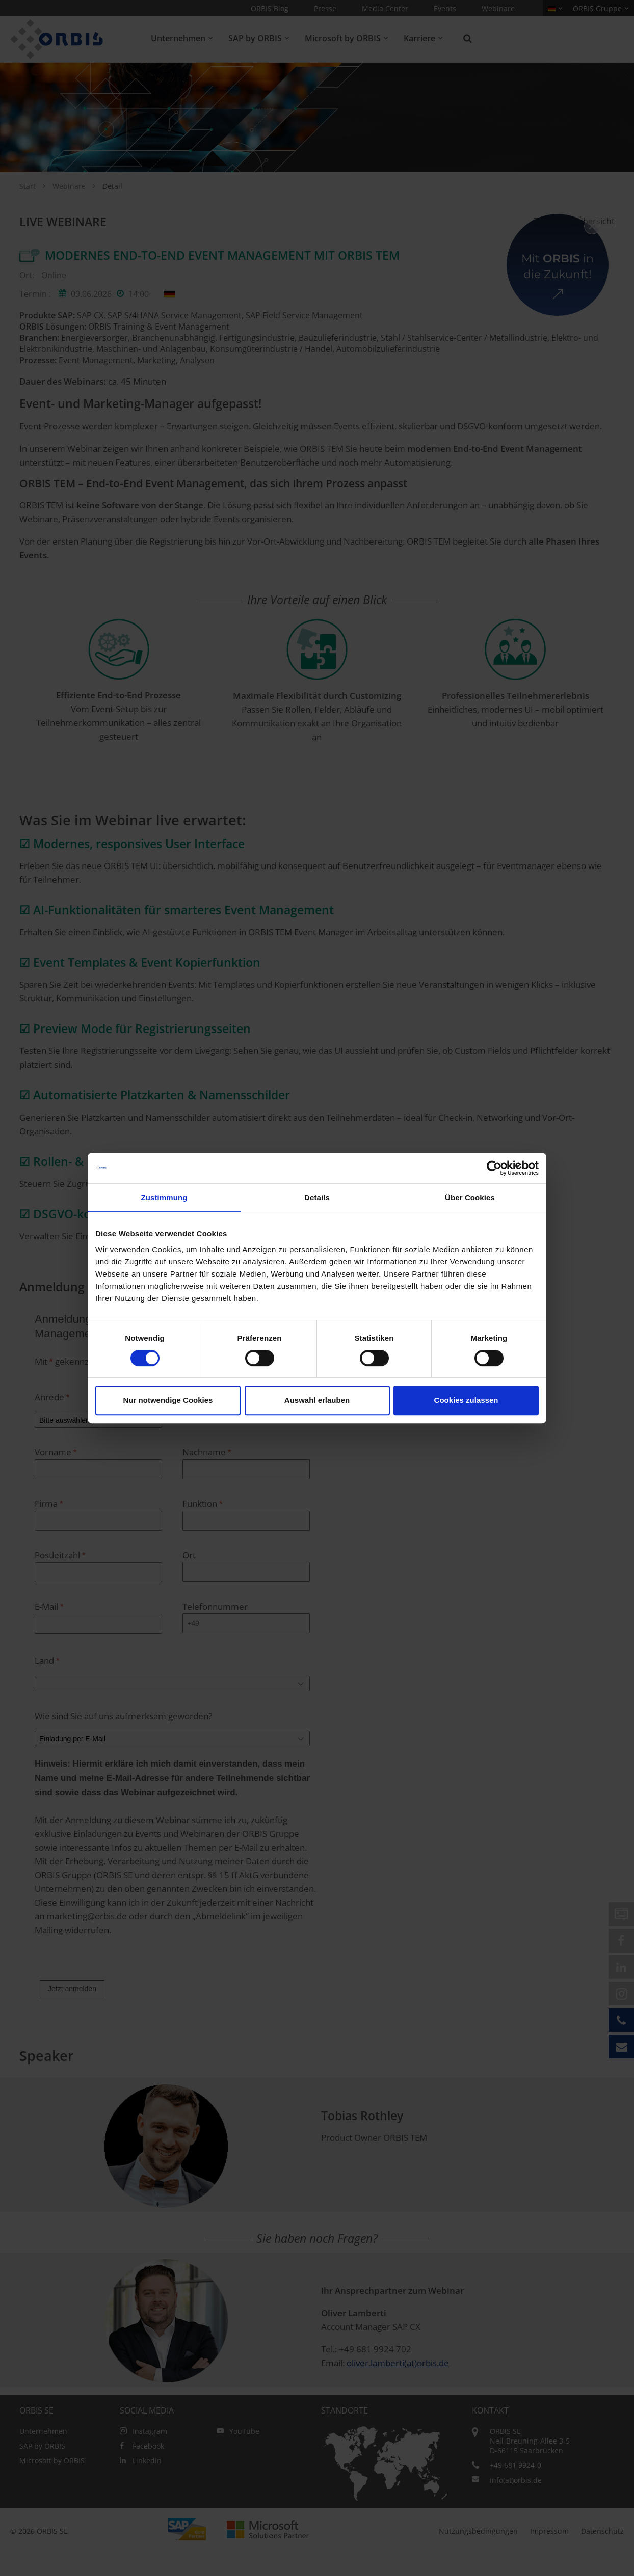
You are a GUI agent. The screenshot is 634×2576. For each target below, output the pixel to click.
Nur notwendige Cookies (168, 1400)
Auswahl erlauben (317, 1400)
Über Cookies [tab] (470, 1197)
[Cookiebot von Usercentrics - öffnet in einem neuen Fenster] (494, 1168)
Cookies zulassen (466, 1400)
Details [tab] (317, 1197)
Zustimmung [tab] (164, 1197)
